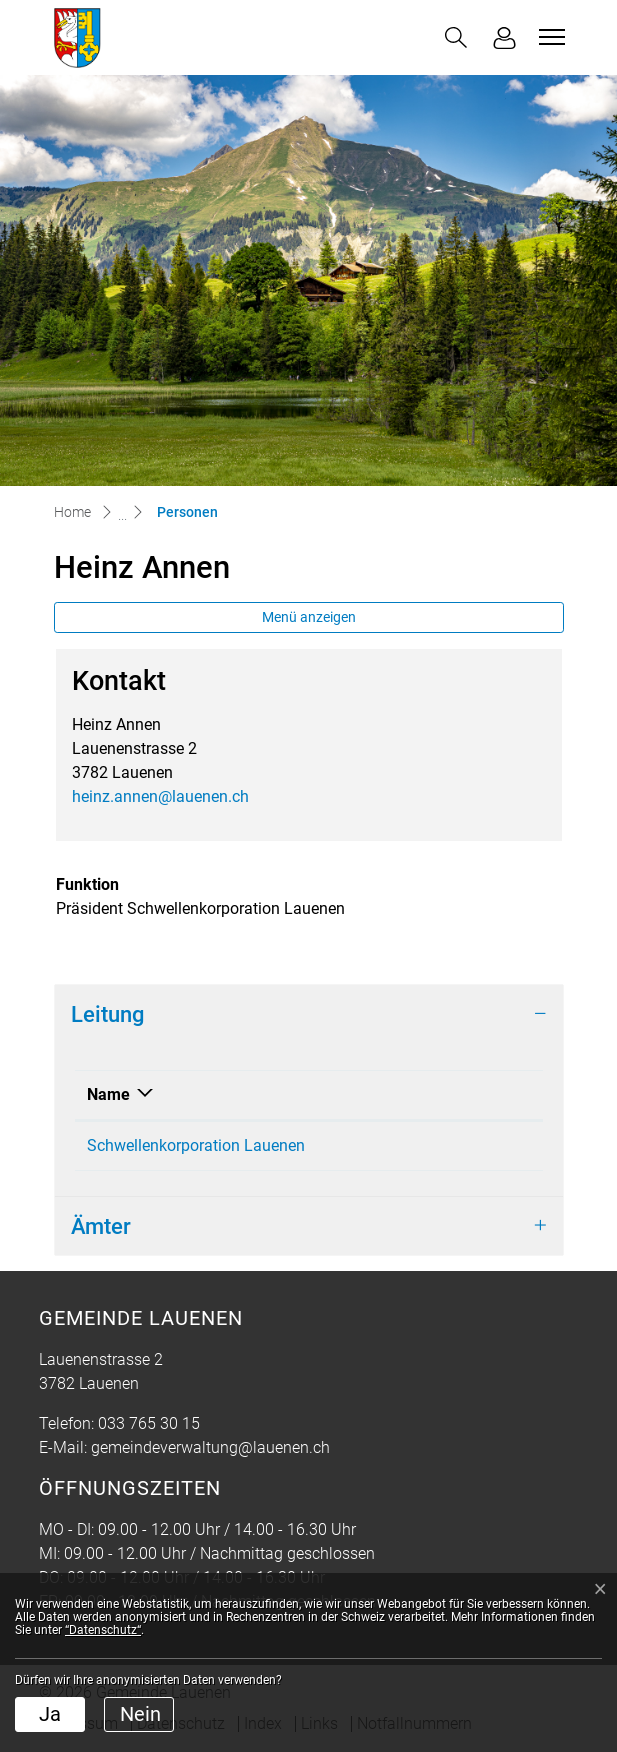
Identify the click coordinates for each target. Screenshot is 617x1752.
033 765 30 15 (149, 1423)
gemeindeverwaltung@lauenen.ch (210, 1447)
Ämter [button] (101, 1226)
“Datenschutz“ (103, 1630)
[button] (456, 37)
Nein (140, 1714)
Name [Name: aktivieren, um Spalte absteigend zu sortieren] (108, 1094)
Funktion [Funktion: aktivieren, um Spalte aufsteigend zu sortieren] (458, 1094)
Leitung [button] (107, 1014)
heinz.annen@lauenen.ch (160, 796)
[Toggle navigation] (549, 37)
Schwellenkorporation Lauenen (196, 1145)
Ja (50, 1714)
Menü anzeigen (309, 617)
